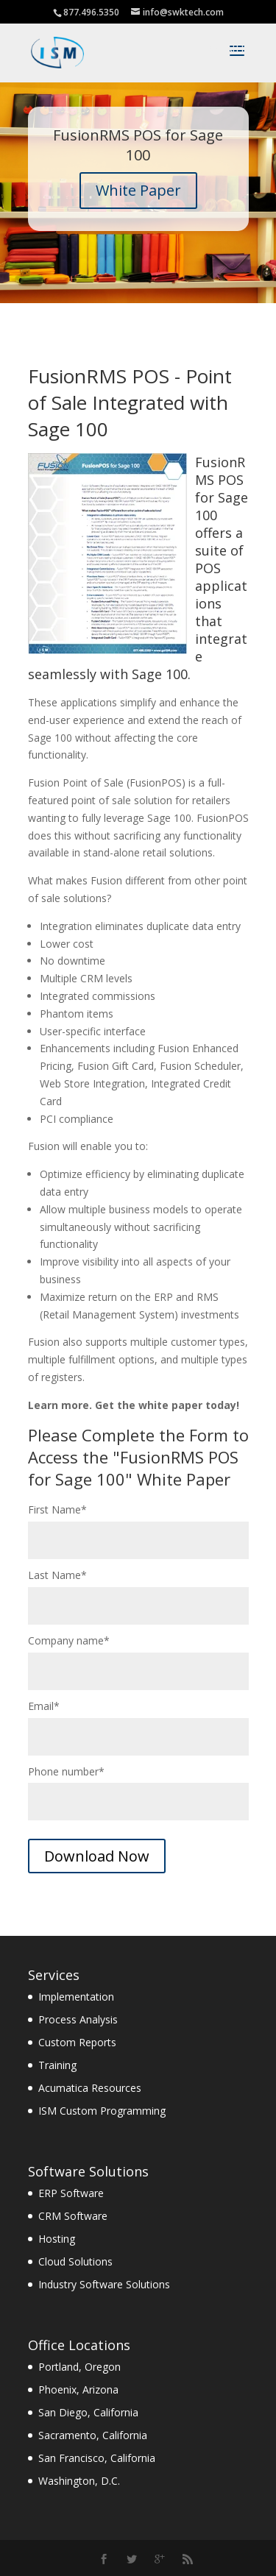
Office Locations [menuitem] (79, 2345)
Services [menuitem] (53, 1975)
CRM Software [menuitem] (72, 2216)
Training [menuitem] (57, 2065)
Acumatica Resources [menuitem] (89, 2088)
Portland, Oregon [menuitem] (79, 2367)
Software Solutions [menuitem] (88, 2171)
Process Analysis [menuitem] (78, 2019)
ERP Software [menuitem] (71, 2193)
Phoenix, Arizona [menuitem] (78, 2389)
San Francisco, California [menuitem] (96, 2458)
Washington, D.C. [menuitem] (79, 2481)
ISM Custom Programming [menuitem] (102, 2111)
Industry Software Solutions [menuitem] (104, 2284)
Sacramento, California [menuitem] (92, 2435)
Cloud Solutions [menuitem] (75, 2261)
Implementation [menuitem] (76, 1997)
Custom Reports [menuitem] (77, 2042)
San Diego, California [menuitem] (88, 2412)
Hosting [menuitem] (56, 2239)
